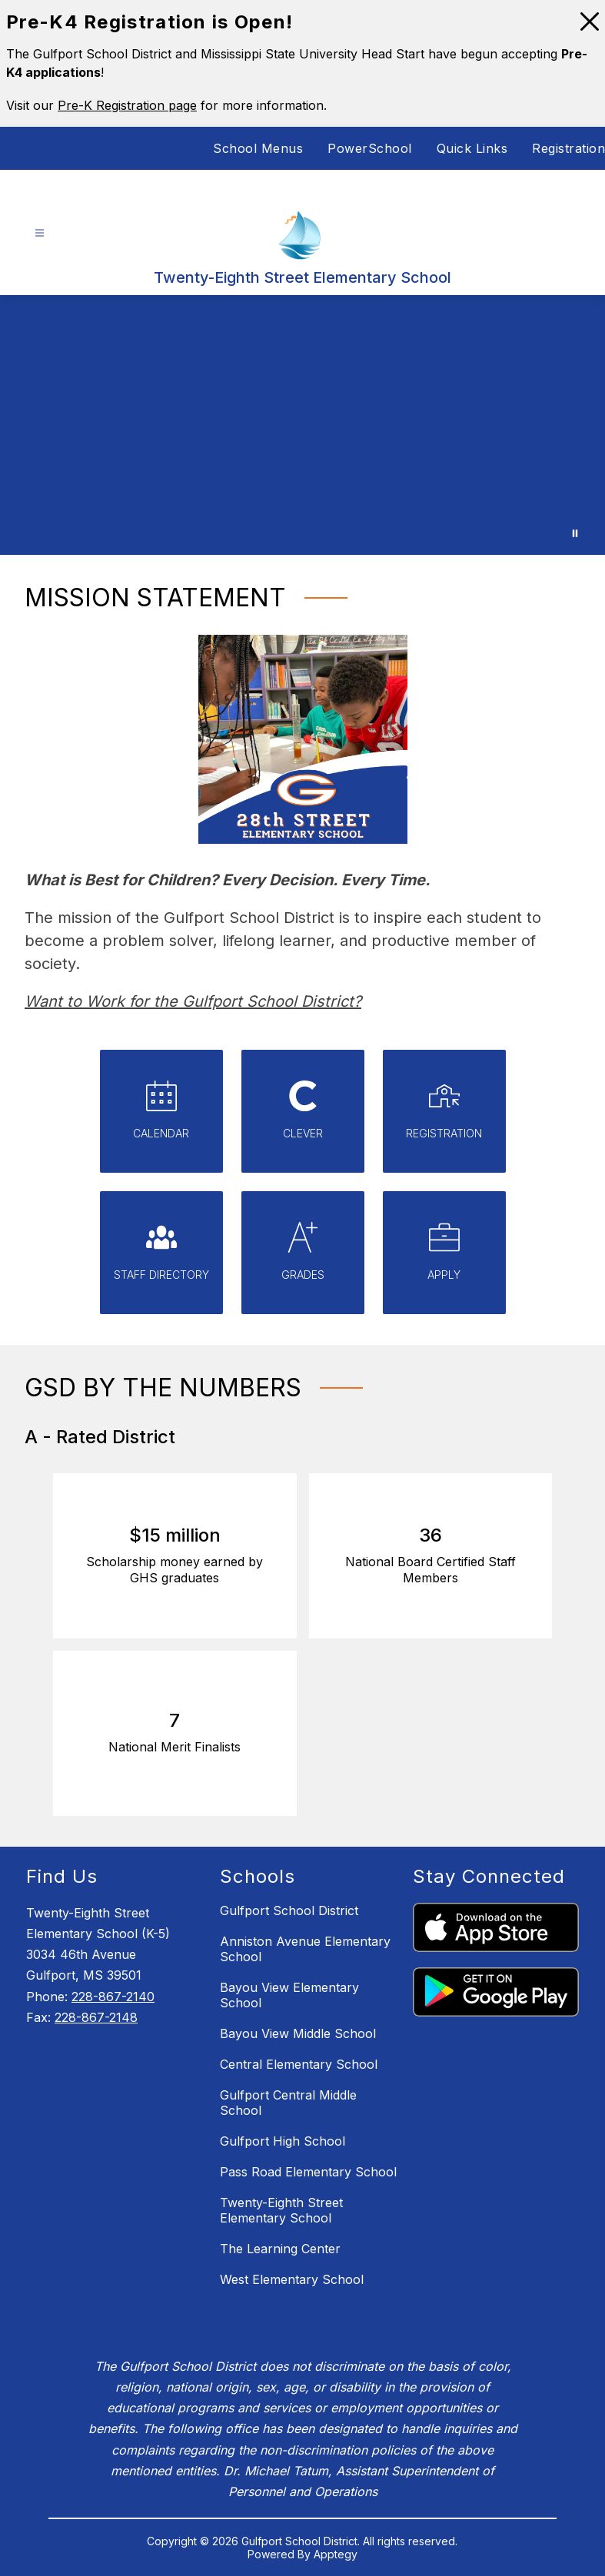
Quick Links (472, 148)
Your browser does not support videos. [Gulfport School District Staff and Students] (302, 425)
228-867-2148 (96, 2017)
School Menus (258, 148)
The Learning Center (280, 2248)
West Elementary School (292, 2279)
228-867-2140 (113, 1996)
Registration (568, 148)
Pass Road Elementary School (308, 2171)
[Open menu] (39, 233)
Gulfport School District (289, 1910)
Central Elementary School (298, 2064)
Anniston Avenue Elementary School (305, 1949)
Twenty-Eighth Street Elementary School (281, 2210)
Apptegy (335, 2554)
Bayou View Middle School (298, 2033)
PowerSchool (369, 148)
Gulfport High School (282, 2141)
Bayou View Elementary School (289, 1995)
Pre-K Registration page (127, 105)
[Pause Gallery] (575, 533)
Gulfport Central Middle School (288, 2102)
